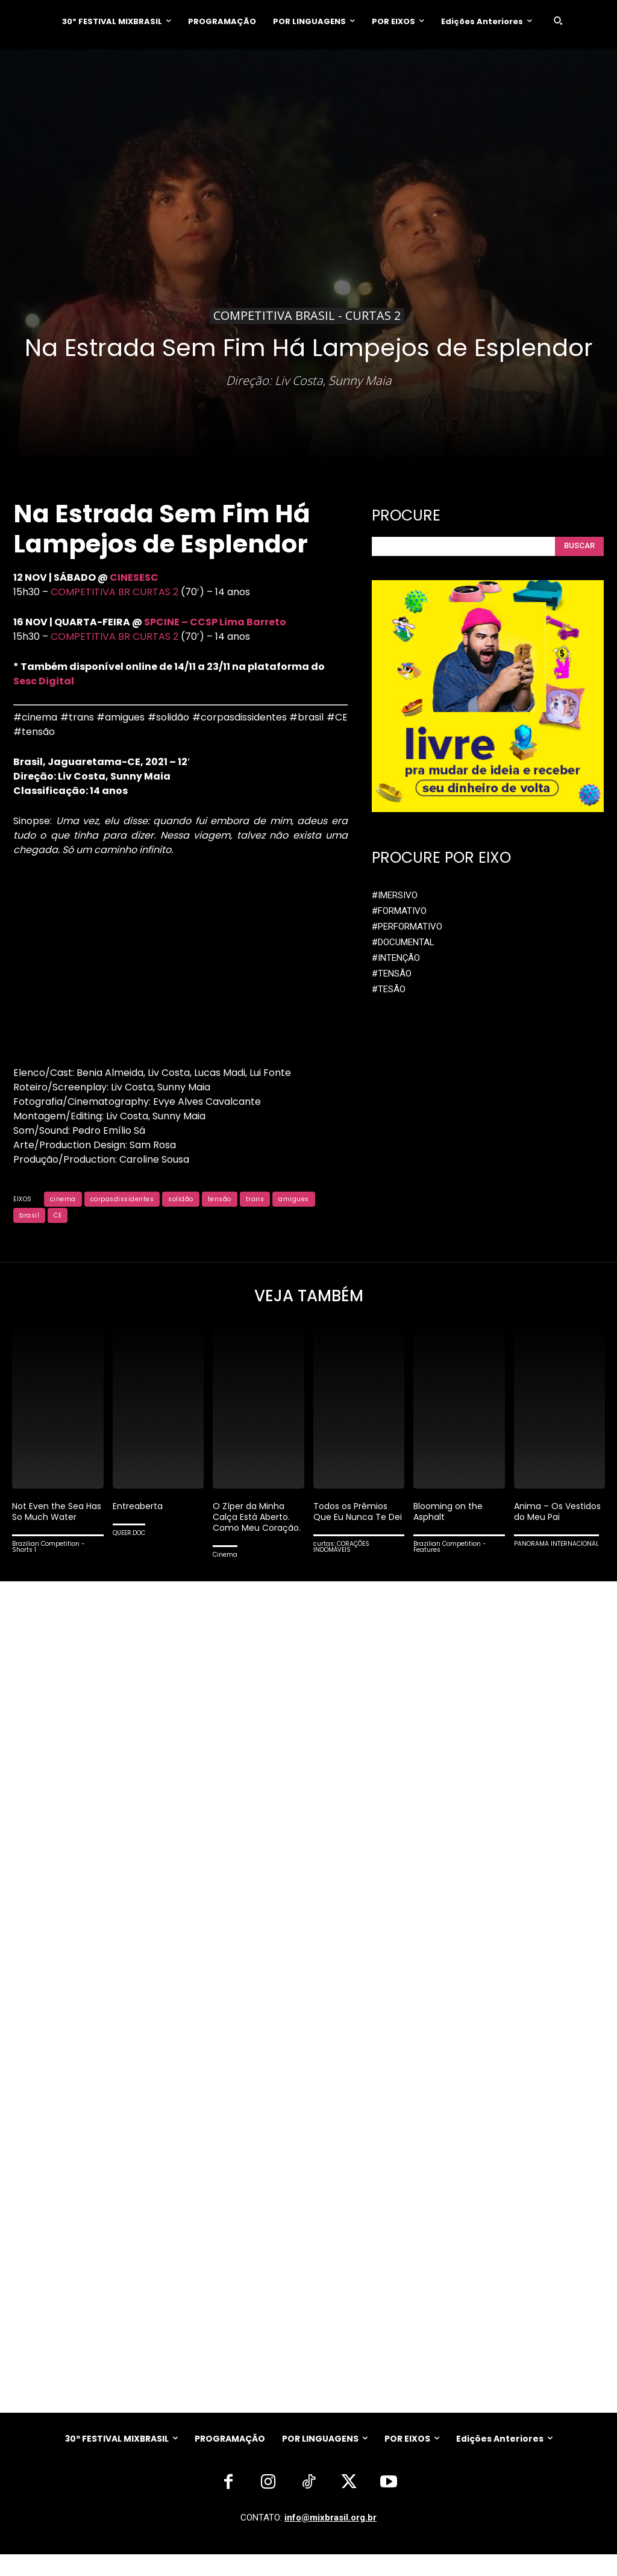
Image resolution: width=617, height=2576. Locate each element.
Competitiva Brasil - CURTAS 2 (307, 316)
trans (255, 1199)
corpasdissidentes (122, 1199)
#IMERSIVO (395, 891)
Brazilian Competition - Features (449, 1549)
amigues (293, 1199)
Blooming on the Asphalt (450, 1514)
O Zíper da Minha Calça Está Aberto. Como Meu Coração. (254, 1525)
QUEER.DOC (129, 1535)
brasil (29, 1215)
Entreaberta (140, 1508)
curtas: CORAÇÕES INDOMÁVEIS (341, 1560)
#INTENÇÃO (396, 954)
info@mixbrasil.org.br (330, 2539)
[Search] (579, 544)
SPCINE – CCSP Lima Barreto (215, 622)
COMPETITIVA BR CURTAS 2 (114, 592)
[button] (558, 20)
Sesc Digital (43, 681)
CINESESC (134, 577)
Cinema (225, 1568)
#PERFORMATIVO (407, 923)
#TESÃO (389, 985)
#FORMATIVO (399, 906)
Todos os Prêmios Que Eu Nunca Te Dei (353, 1519)
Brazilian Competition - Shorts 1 (48, 1549)
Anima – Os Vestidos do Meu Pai (559, 1514)
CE (57, 1215)
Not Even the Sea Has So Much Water (55, 1514)
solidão (180, 1199)
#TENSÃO (392, 969)
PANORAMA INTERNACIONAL (556, 1546)
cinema (63, 1199)
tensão (219, 1199)
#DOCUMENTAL (403, 938)
